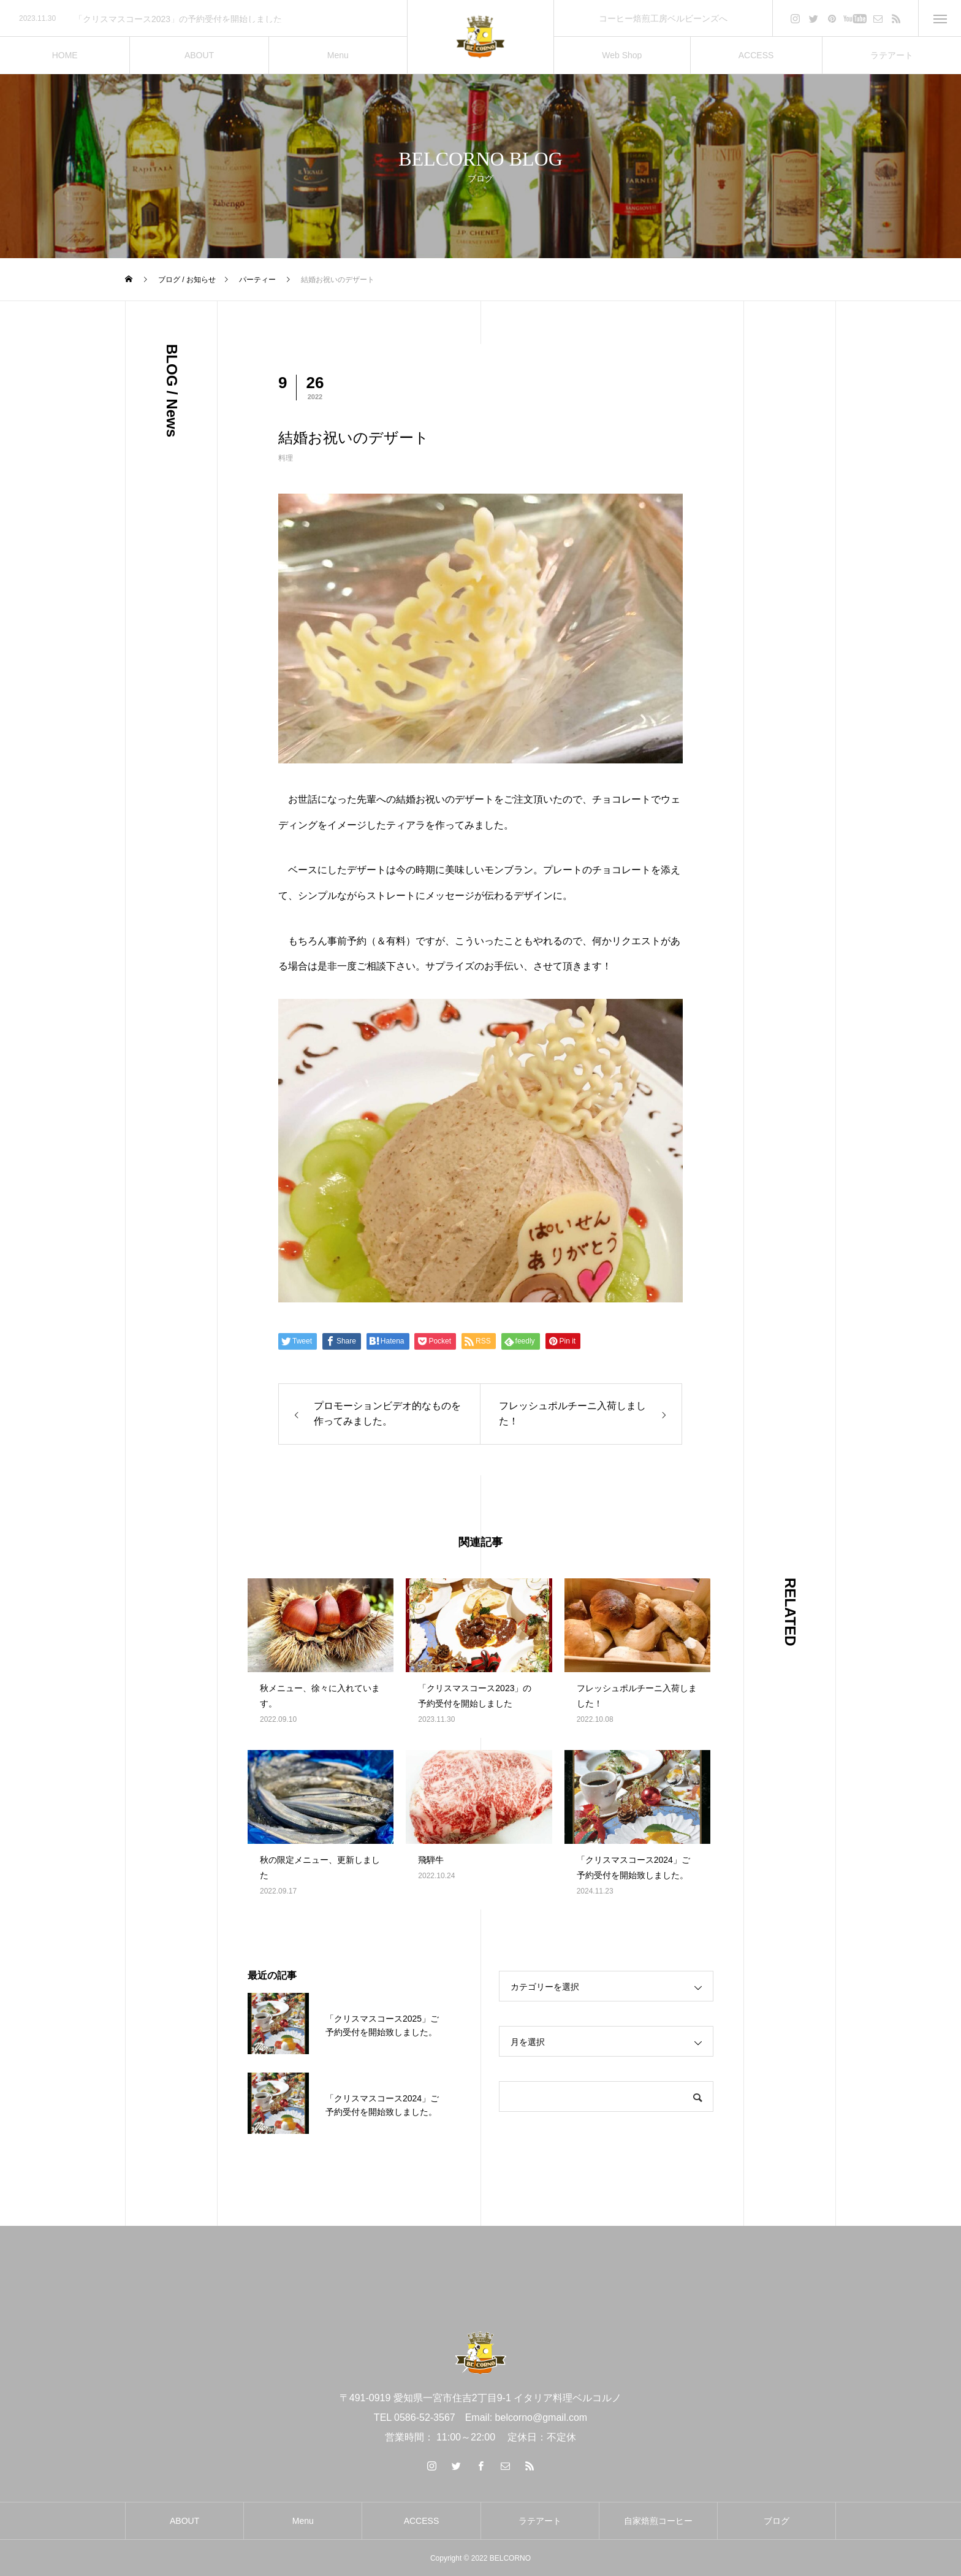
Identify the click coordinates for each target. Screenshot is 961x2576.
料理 (285, 458)
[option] (203, 19)
